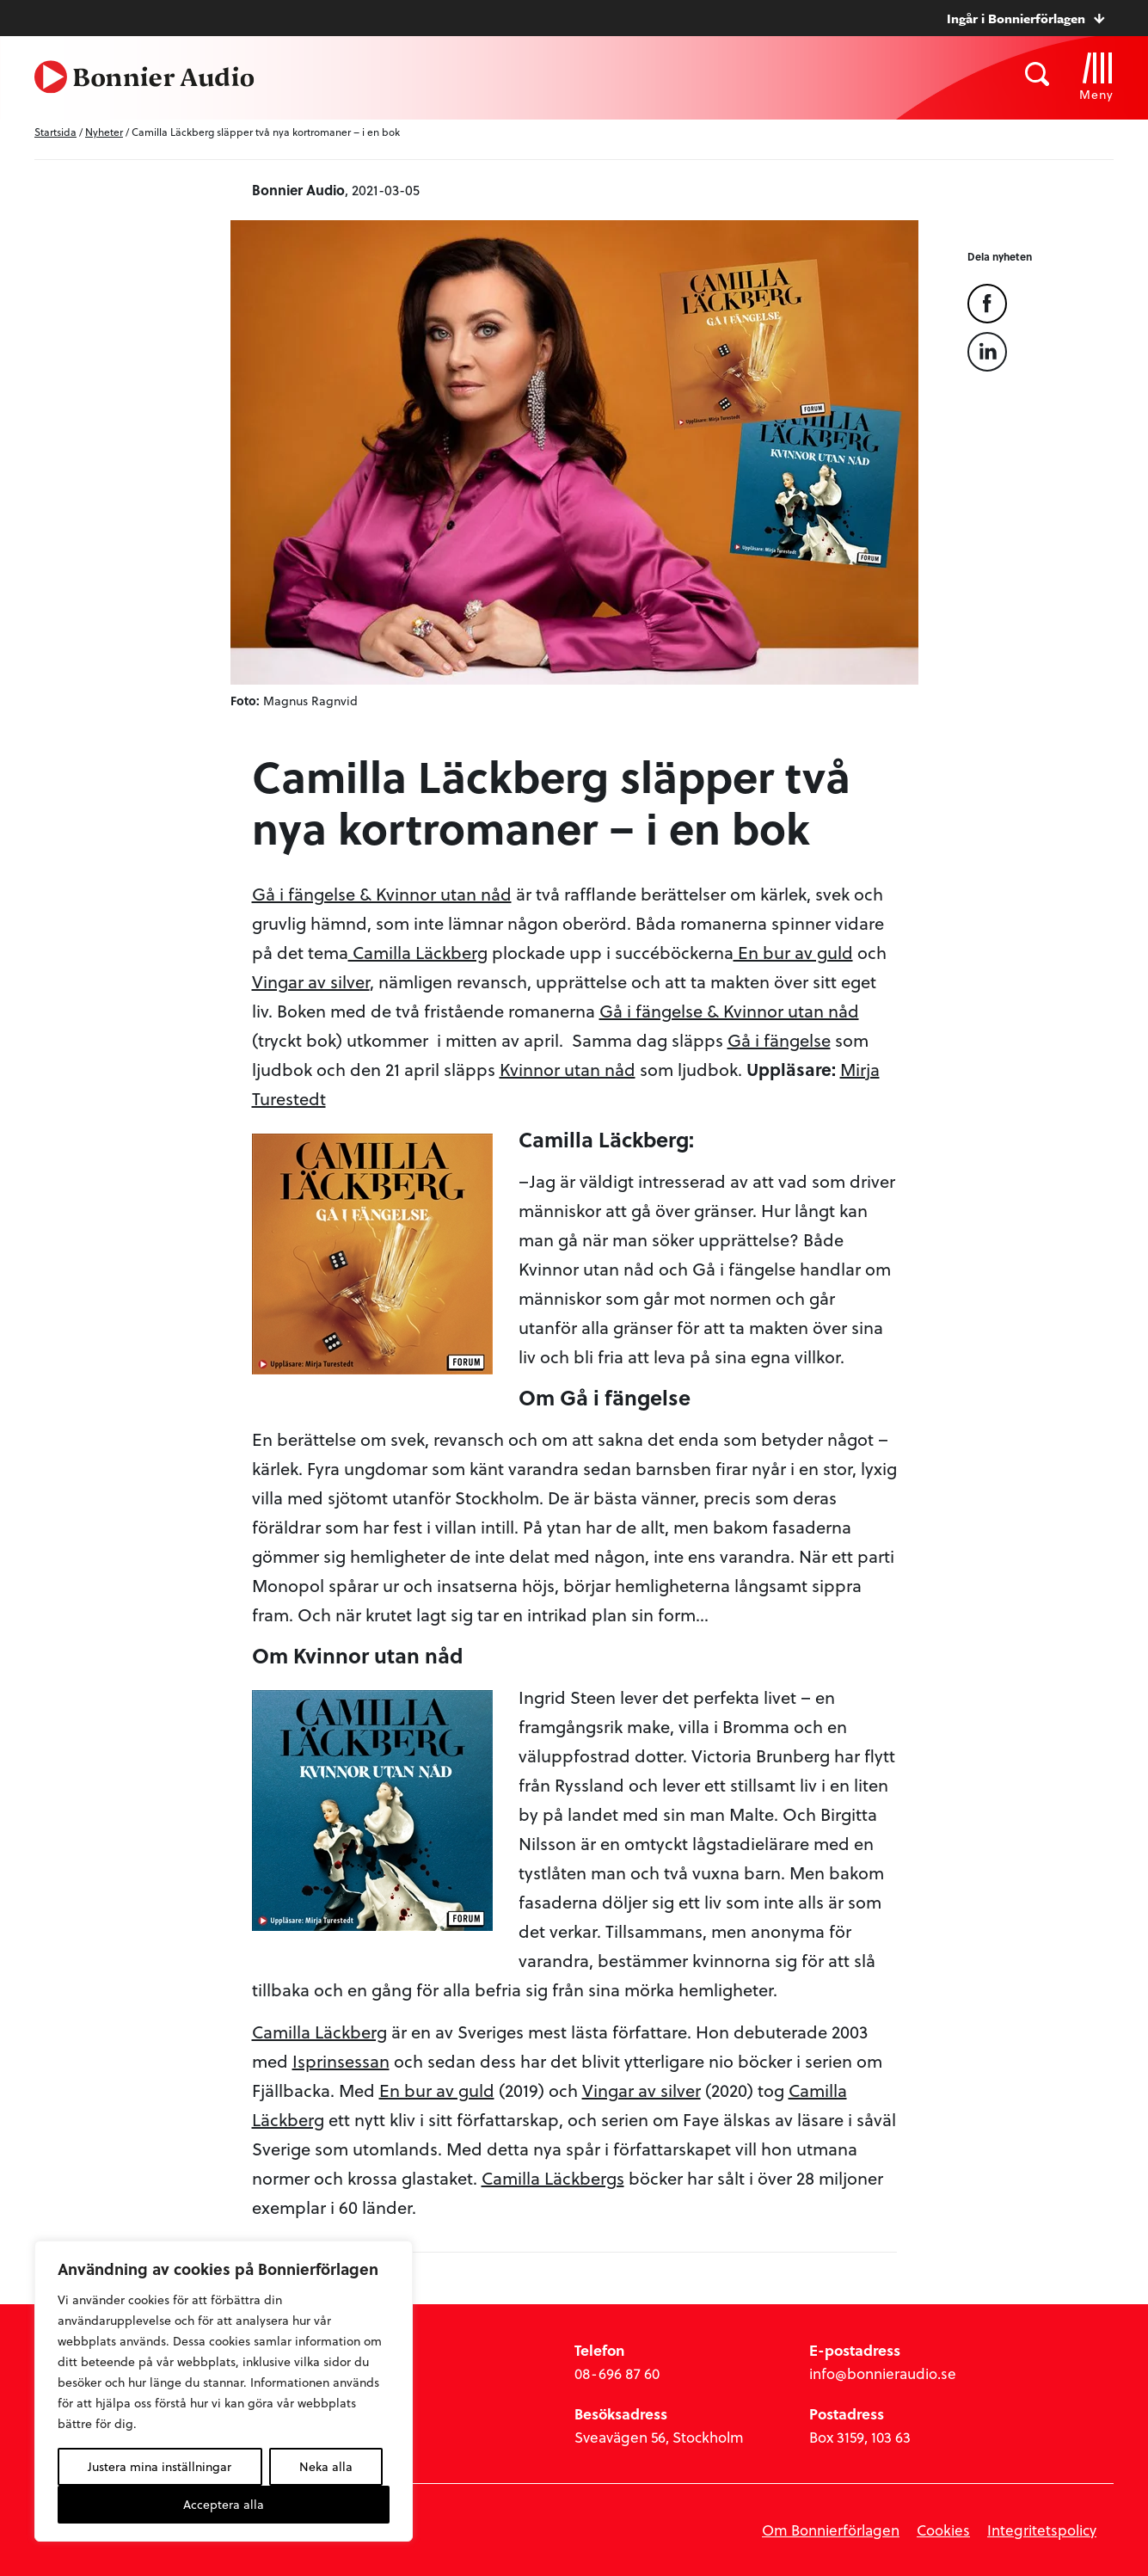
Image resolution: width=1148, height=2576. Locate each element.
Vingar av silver (311, 981)
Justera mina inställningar (159, 2466)
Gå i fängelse (779, 1040)
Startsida (55, 131)
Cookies (943, 2530)
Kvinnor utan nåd (567, 1069)
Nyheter (104, 131)
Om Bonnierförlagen (830, 2530)
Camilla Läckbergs (553, 2178)
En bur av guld (793, 952)
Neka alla (326, 2466)
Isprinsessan (341, 2061)
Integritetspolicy (1041, 2530)
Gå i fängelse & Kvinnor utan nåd (382, 894)
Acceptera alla (223, 2504)
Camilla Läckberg (418, 952)
